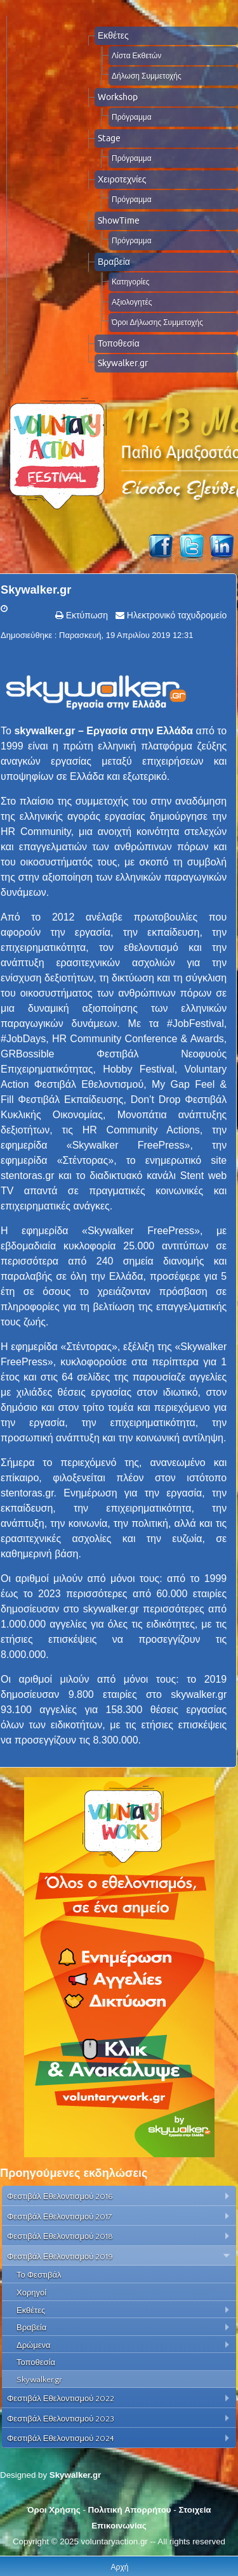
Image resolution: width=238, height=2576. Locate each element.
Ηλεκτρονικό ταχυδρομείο (175, 615)
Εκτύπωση (85, 615)
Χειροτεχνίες (122, 179)
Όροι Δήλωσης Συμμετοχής (157, 322)
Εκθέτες (113, 35)
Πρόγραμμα (132, 117)
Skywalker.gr (123, 363)
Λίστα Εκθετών (136, 55)
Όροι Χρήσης (53, 2510)
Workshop (118, 97)
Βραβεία (114, 262)
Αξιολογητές (132, 302)
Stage (109, 138)
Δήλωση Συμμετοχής (147, 76)
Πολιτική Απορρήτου (129, 2510)
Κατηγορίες (131, 281)
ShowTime (119, 220)
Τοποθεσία (119, 343)
